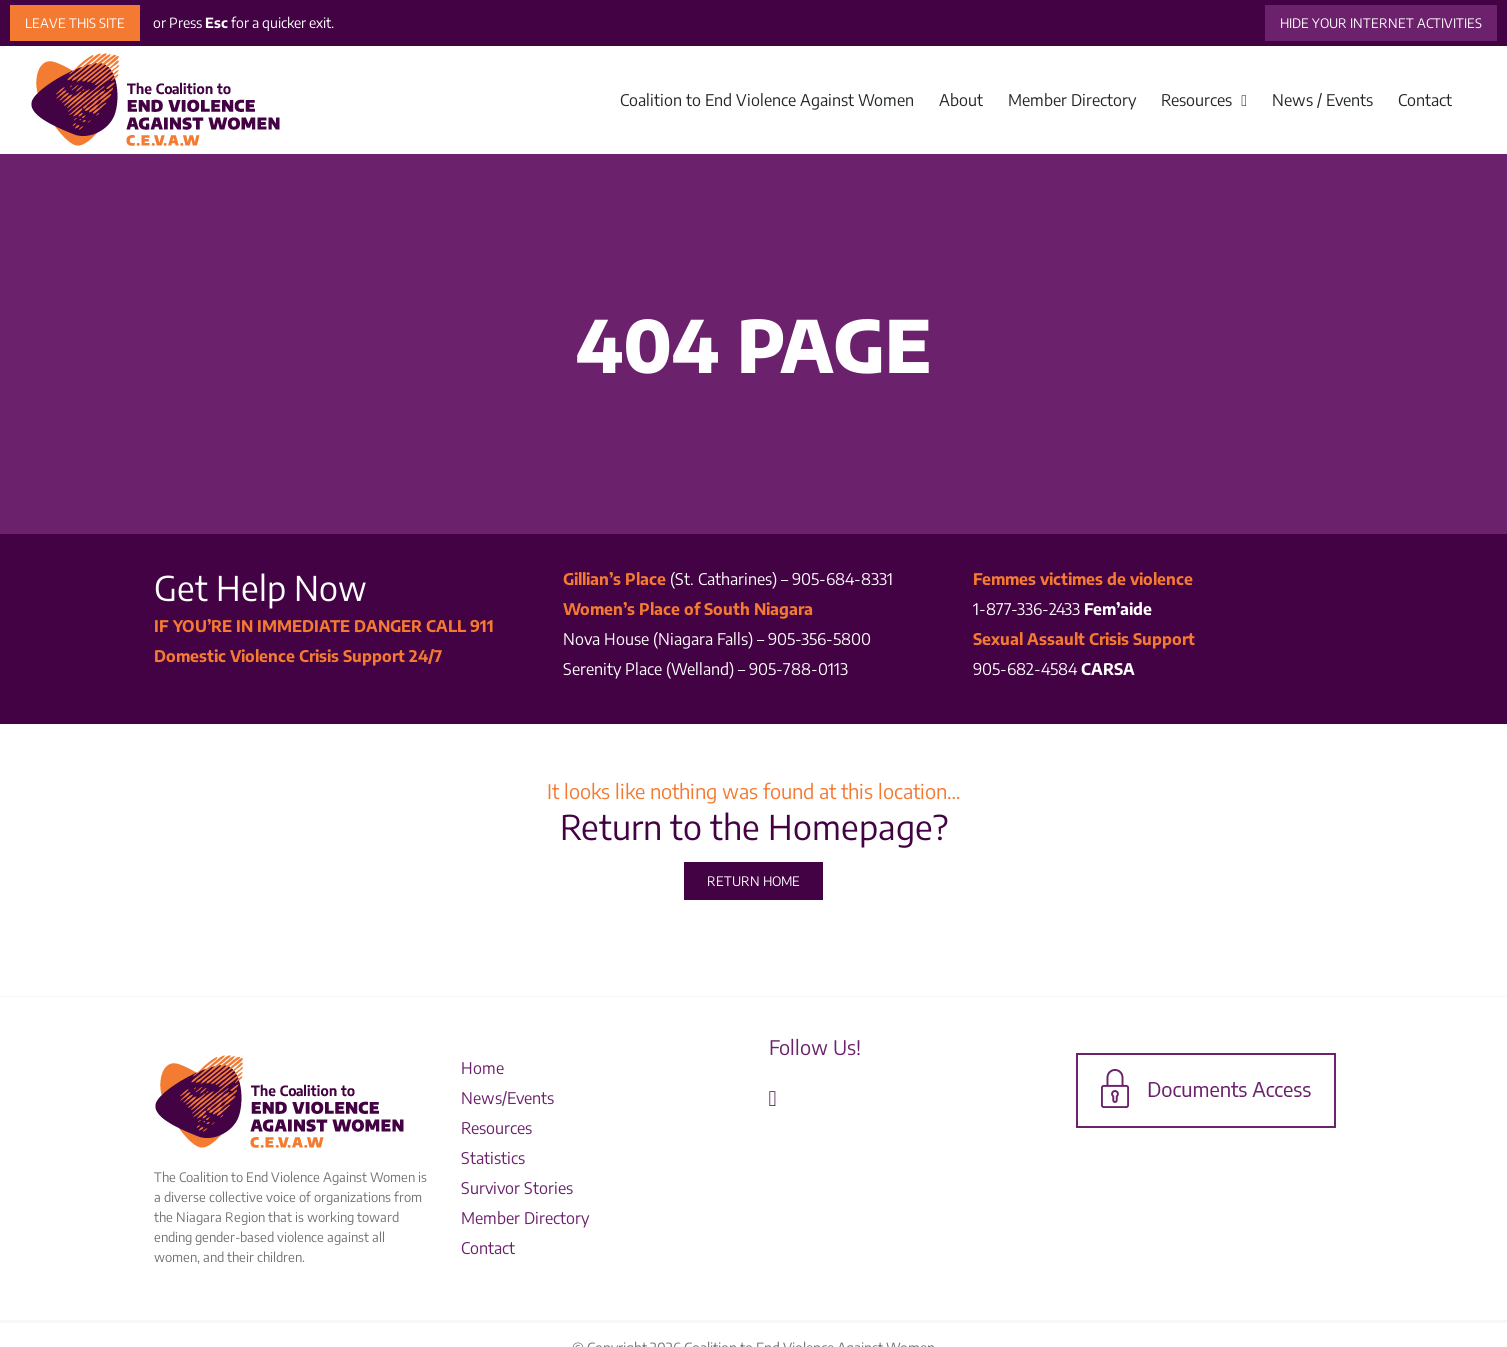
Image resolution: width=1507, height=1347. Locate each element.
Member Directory (527, 1218)
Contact (488, 1248)
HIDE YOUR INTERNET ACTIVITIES (1381, 23)
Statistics (493, 1158)
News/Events (507, 1098)
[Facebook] (773, 1099)
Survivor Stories (517, 1188)
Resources (496, 1128)
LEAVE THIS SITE (75, 23)
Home (482, 1068)
